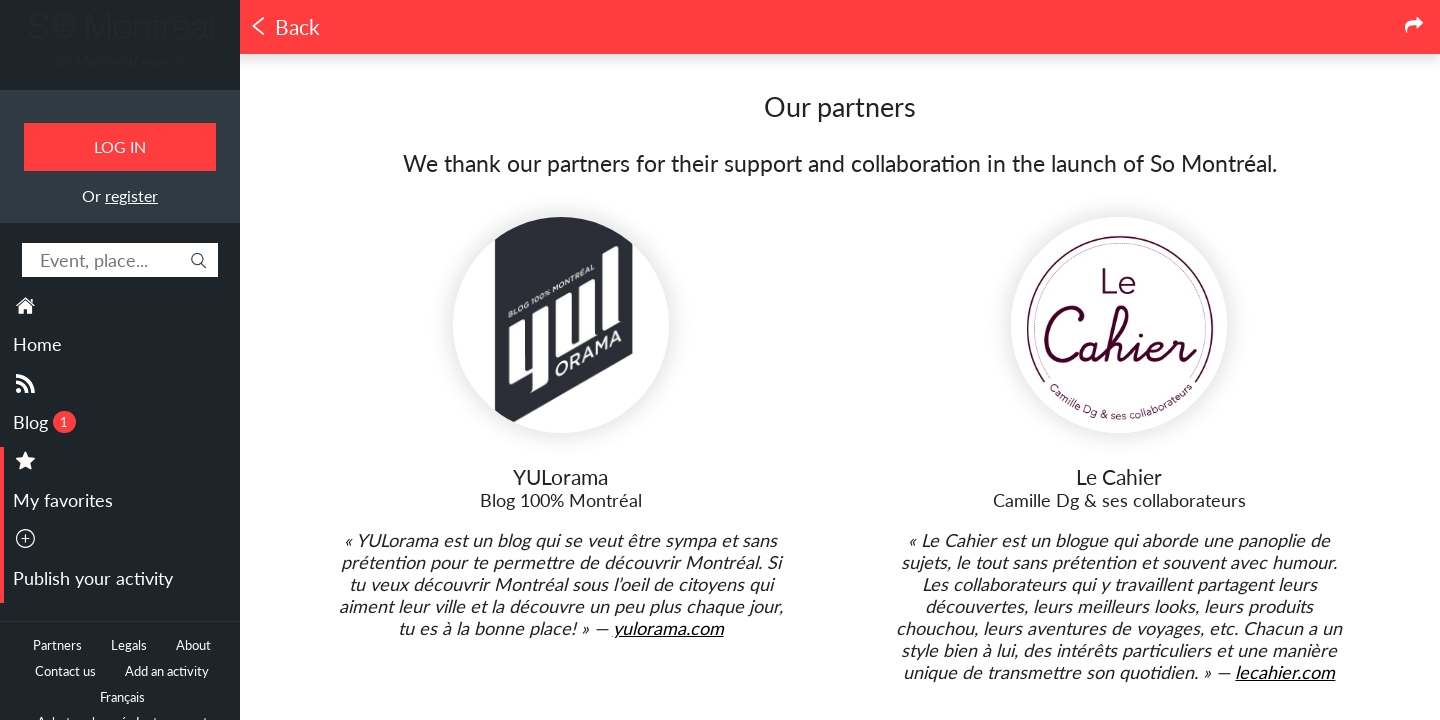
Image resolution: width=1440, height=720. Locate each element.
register (131, 195)
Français (122, 697)
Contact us (65, 671)
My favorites (63, 500)
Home (37, 344)
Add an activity (167, 671)
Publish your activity (93, 578)
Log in (120, 146)
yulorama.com (668, 628)
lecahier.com (1285, 672)
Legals (129, 645)
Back (284, 27)
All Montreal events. (120, 61)
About (193, 645)
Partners (57, 645)
